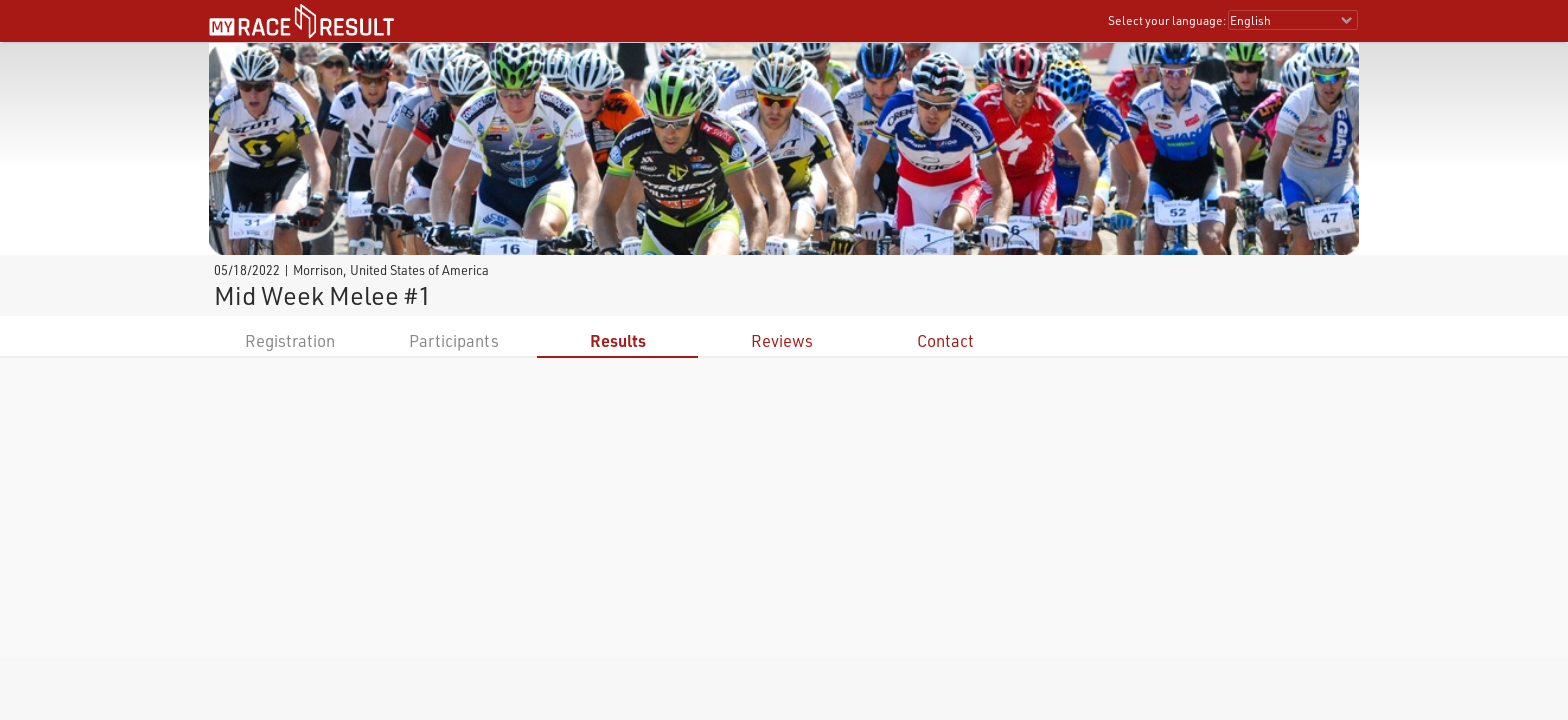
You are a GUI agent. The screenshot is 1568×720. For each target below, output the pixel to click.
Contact (945, 340)
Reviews (782, 340)
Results (618, 340)
